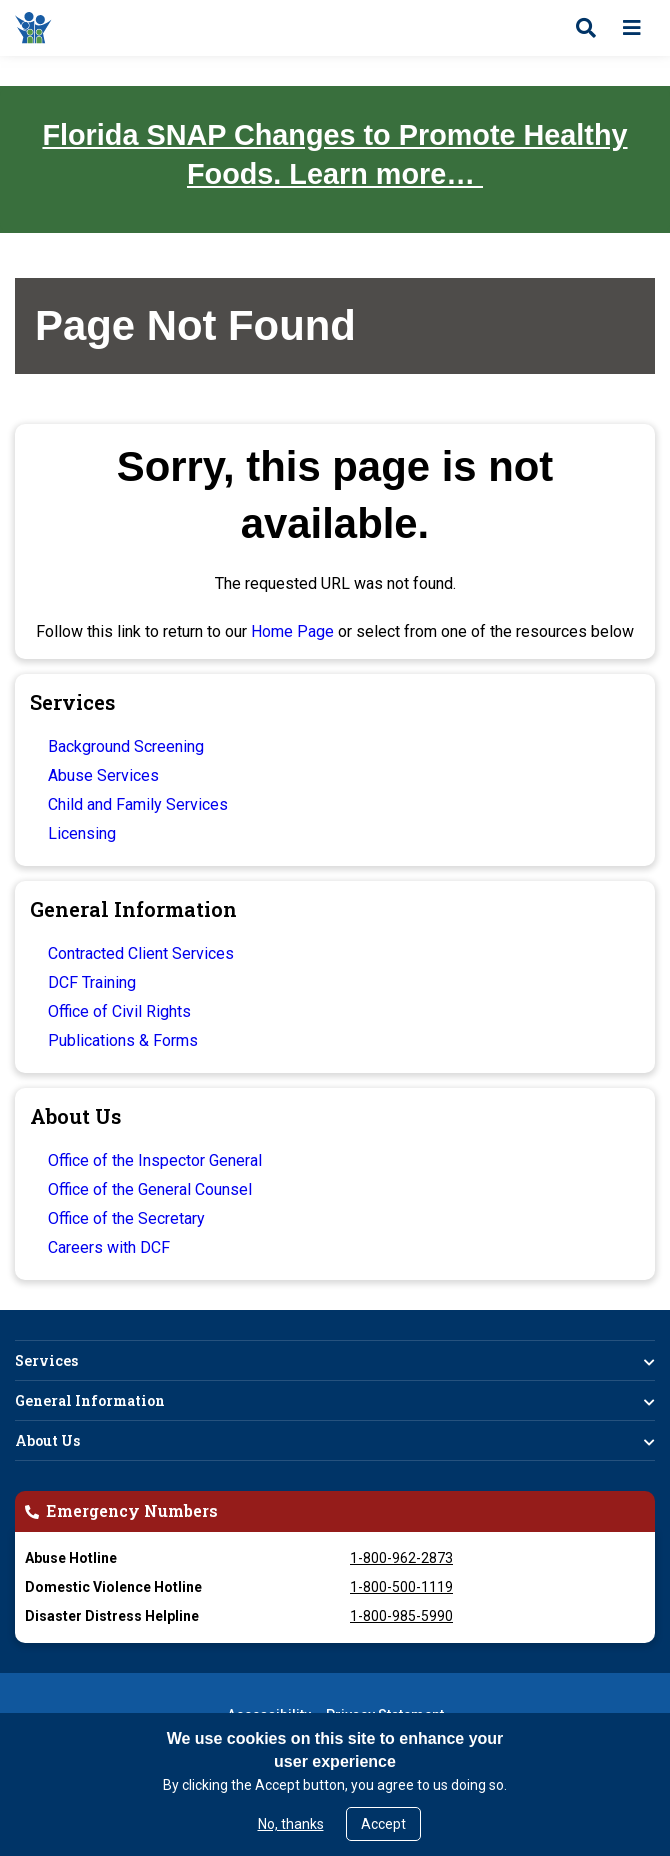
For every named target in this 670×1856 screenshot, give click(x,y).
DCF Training (92, 982)
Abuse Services (103, 775)
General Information (90, 1400)
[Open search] (586, 28)
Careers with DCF (109, 1247)
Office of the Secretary (126, 1218)
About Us (47, 1440)
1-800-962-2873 (401, 1558)
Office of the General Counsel (150, 1189)
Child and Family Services (138, 804)
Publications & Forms (123, 1040)
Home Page (292, 631)
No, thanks (291, 1824)
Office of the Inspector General (155, 1160)
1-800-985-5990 (401, 1616)
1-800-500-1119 (401, 1587)
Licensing (82, 833)
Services (46, 1360)
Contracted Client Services (141, 953)
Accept (383, 1824)
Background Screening (126, 746)
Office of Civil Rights (119, 1011)
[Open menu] (632, 28)
